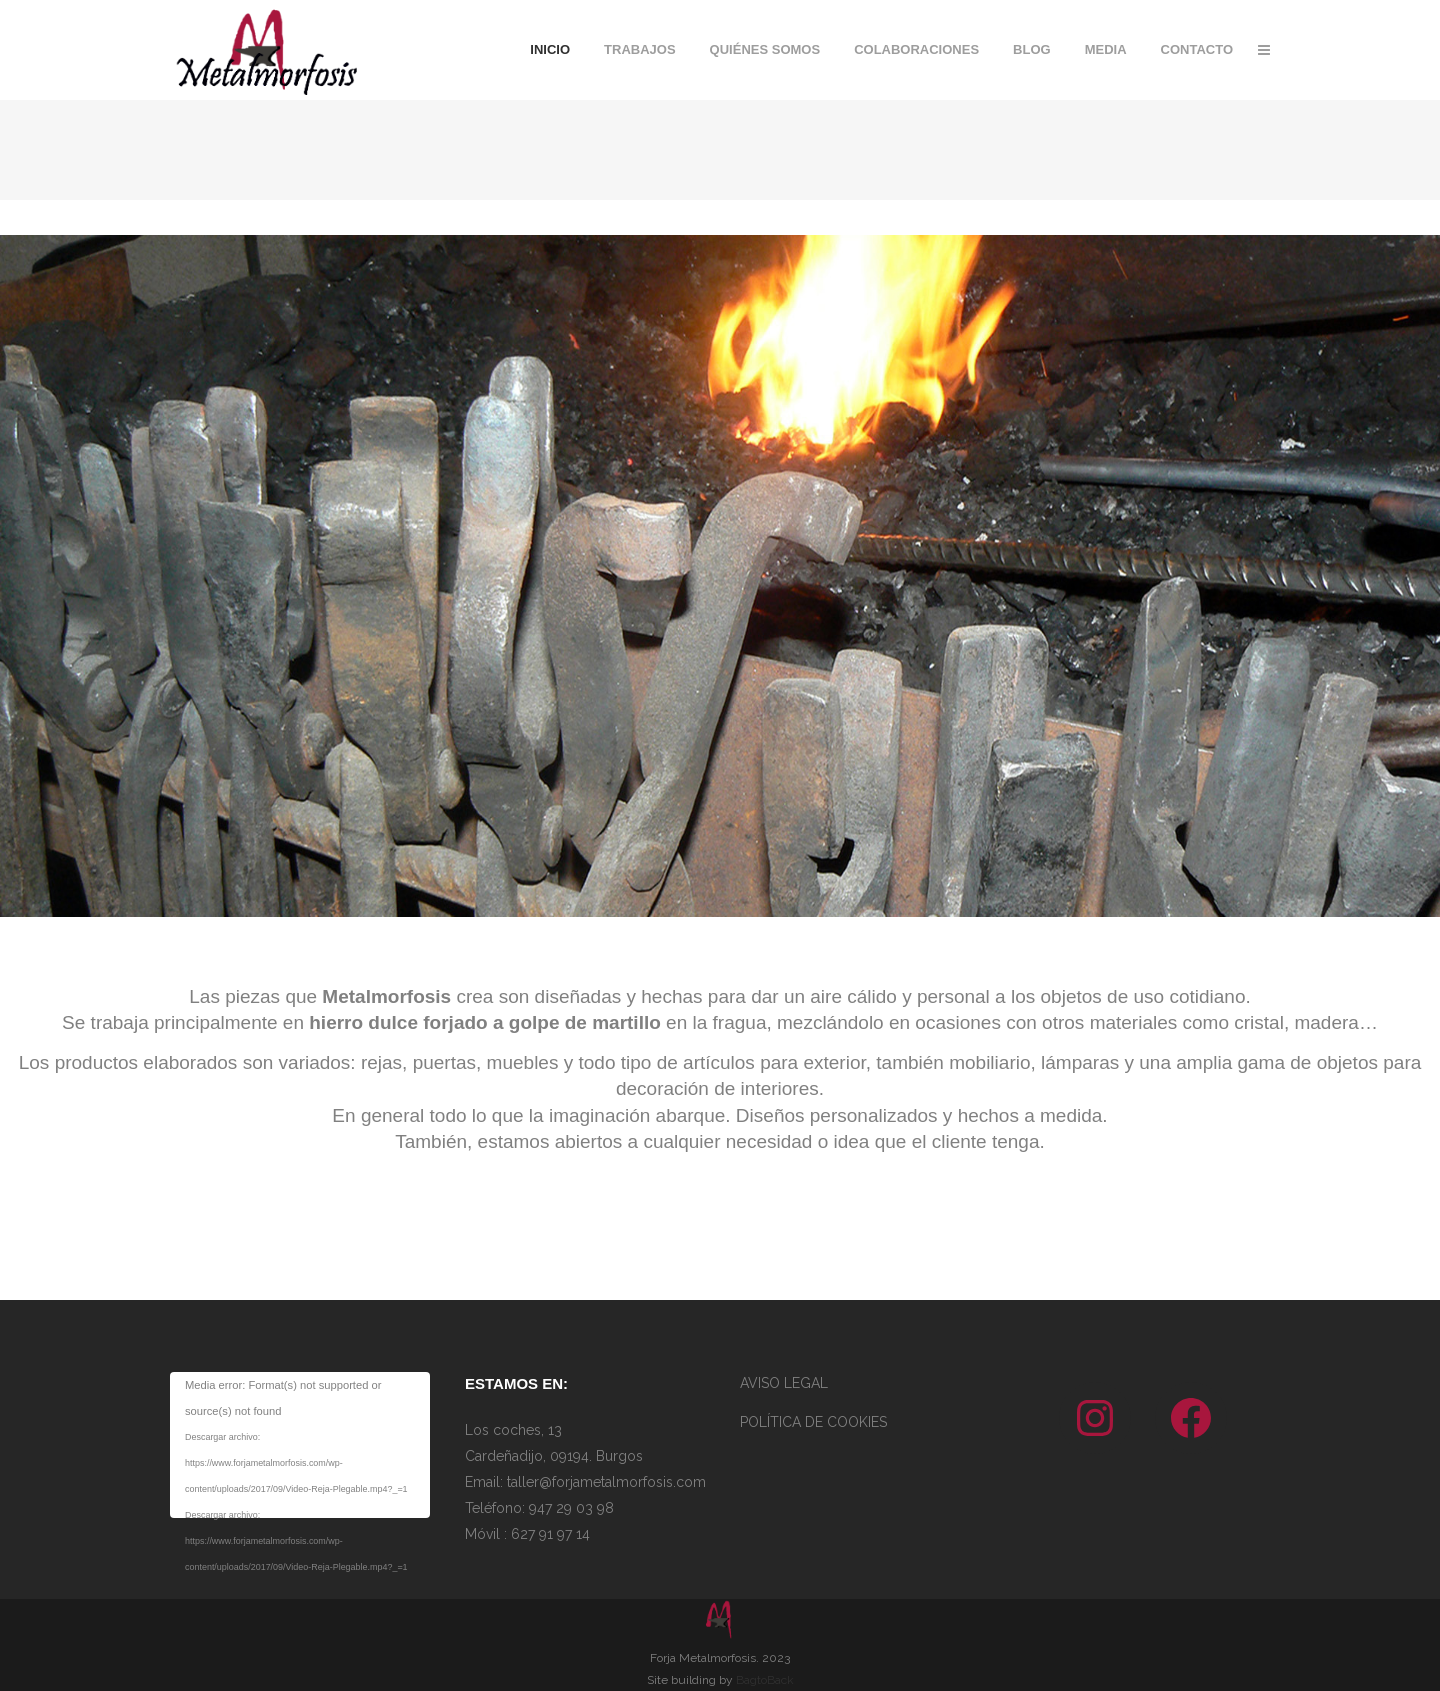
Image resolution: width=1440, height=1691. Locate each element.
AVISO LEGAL (784, 1383)
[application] (300, 1445)
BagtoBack (765, 1680)
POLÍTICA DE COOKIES (813, 1422)
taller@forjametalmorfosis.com (604, 1482)
